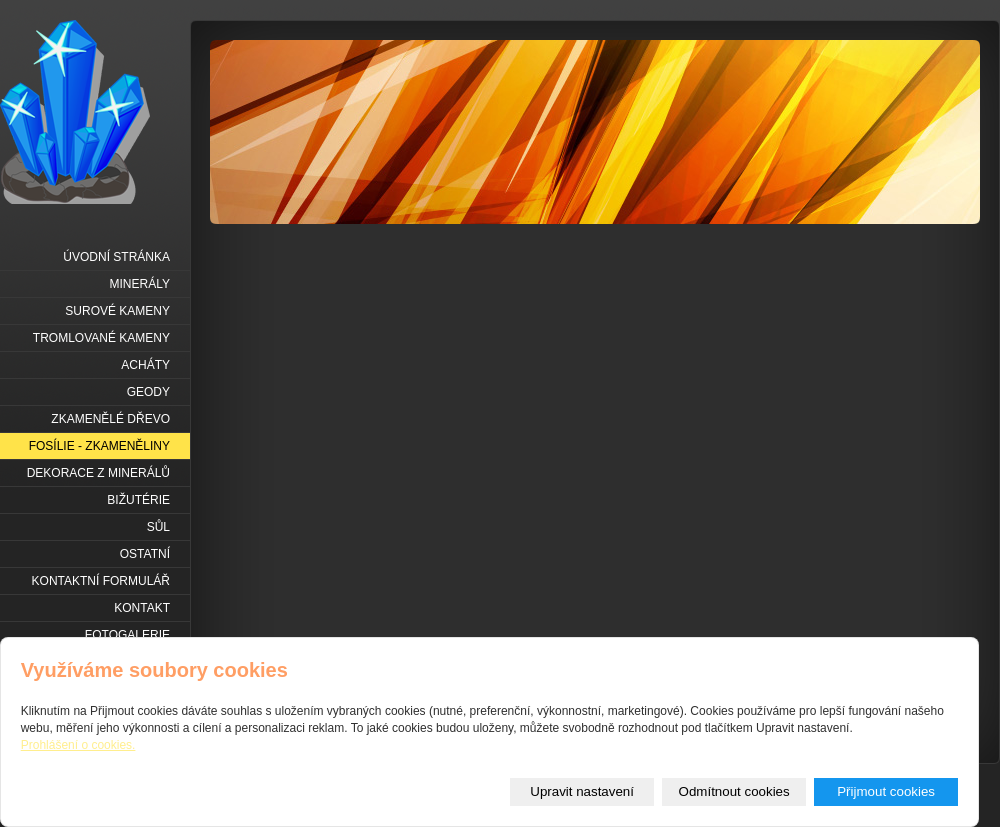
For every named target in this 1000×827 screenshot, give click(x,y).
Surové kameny (117, 311)
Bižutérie (138, 500)
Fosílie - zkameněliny (99, 446)
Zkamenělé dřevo (110, 419)
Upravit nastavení (582, 791)
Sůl (158, 527)
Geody (148, 392)
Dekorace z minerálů (98, 473)
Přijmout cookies (886, 791)
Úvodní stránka (116, 257)
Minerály (140, 284)
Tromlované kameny (101, 338)
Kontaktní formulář (101, 581)
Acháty (145, 365)
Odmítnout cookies (734, 791)
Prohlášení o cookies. (78, 745)
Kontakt (142, 608)
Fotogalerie (127, 635)
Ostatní (145, 554)
